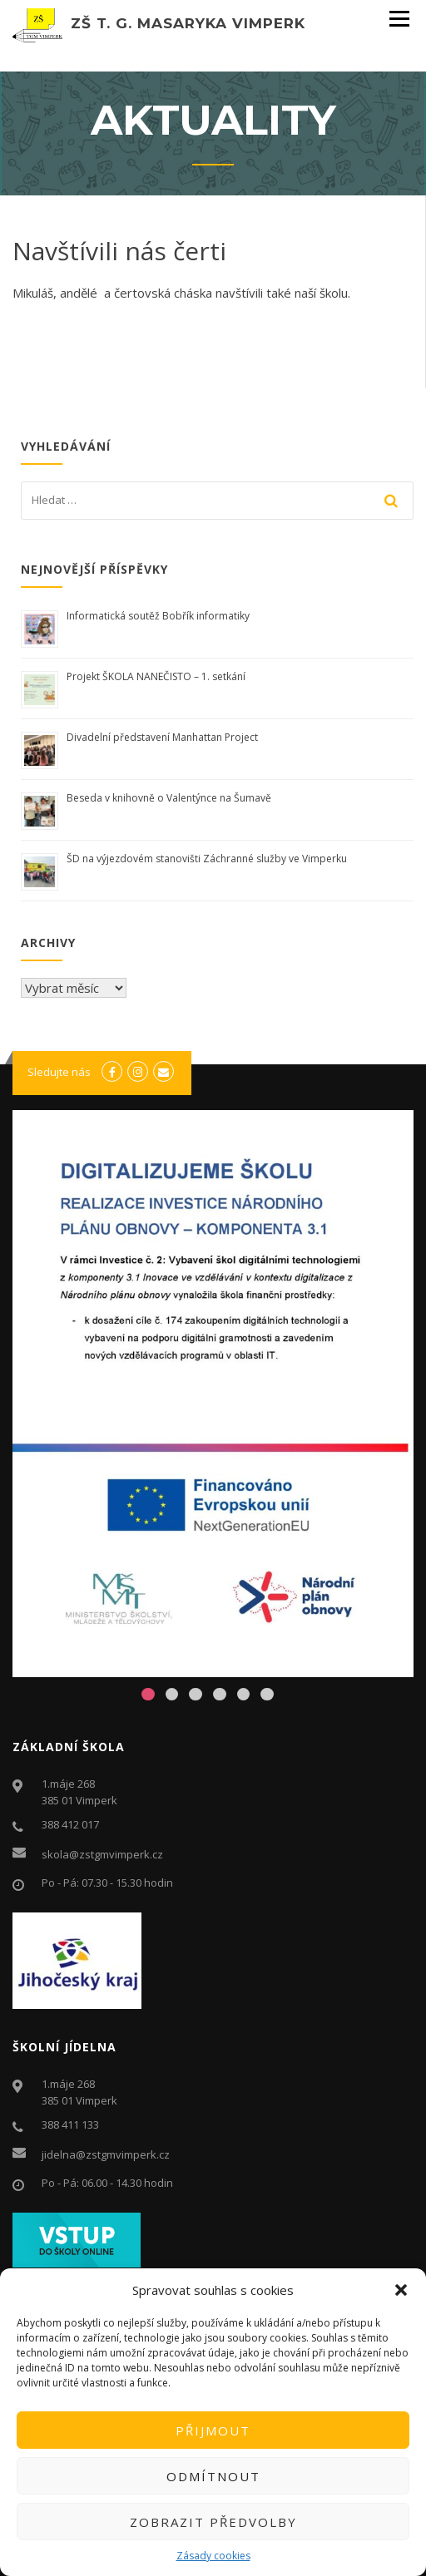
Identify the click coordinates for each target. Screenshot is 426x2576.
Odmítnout (213, 2476)
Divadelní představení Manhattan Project (162, 737)
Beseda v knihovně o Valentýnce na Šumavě (169, 798)
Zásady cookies (213, 2556)
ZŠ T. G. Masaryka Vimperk (188, 23)
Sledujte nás (59, 1071)
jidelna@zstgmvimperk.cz (106, 2154)
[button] (401, 2290)
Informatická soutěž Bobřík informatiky (158, 616)
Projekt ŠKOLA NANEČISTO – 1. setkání (156, 676)
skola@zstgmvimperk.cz (102, 1854)
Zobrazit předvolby (213, 2522)
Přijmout (213, 2430)
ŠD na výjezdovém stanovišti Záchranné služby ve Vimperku (207, 858)
